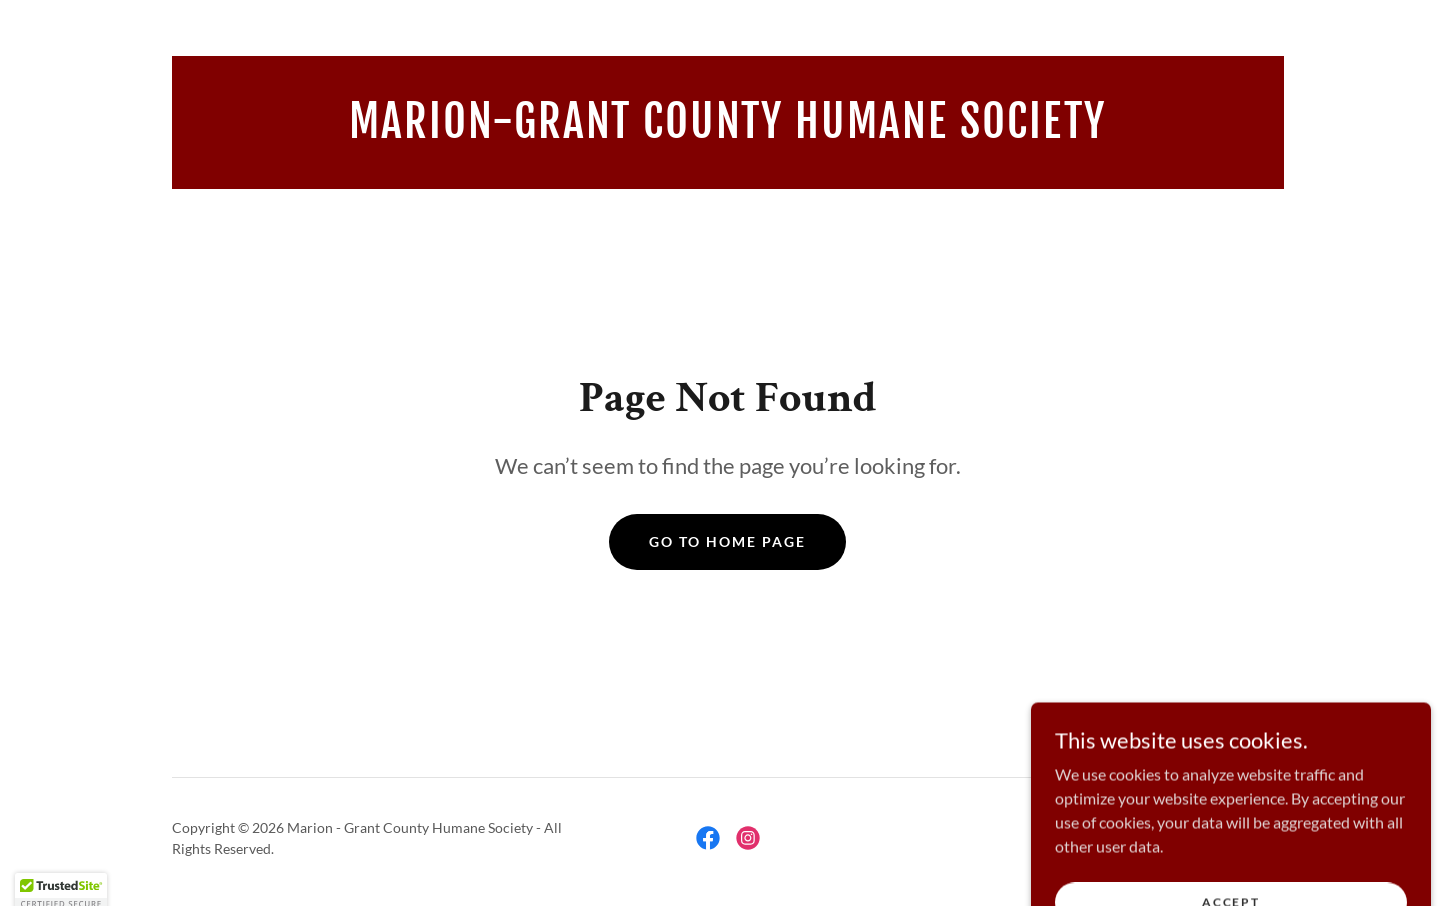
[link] (728, 131)
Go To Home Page (727, 541)
